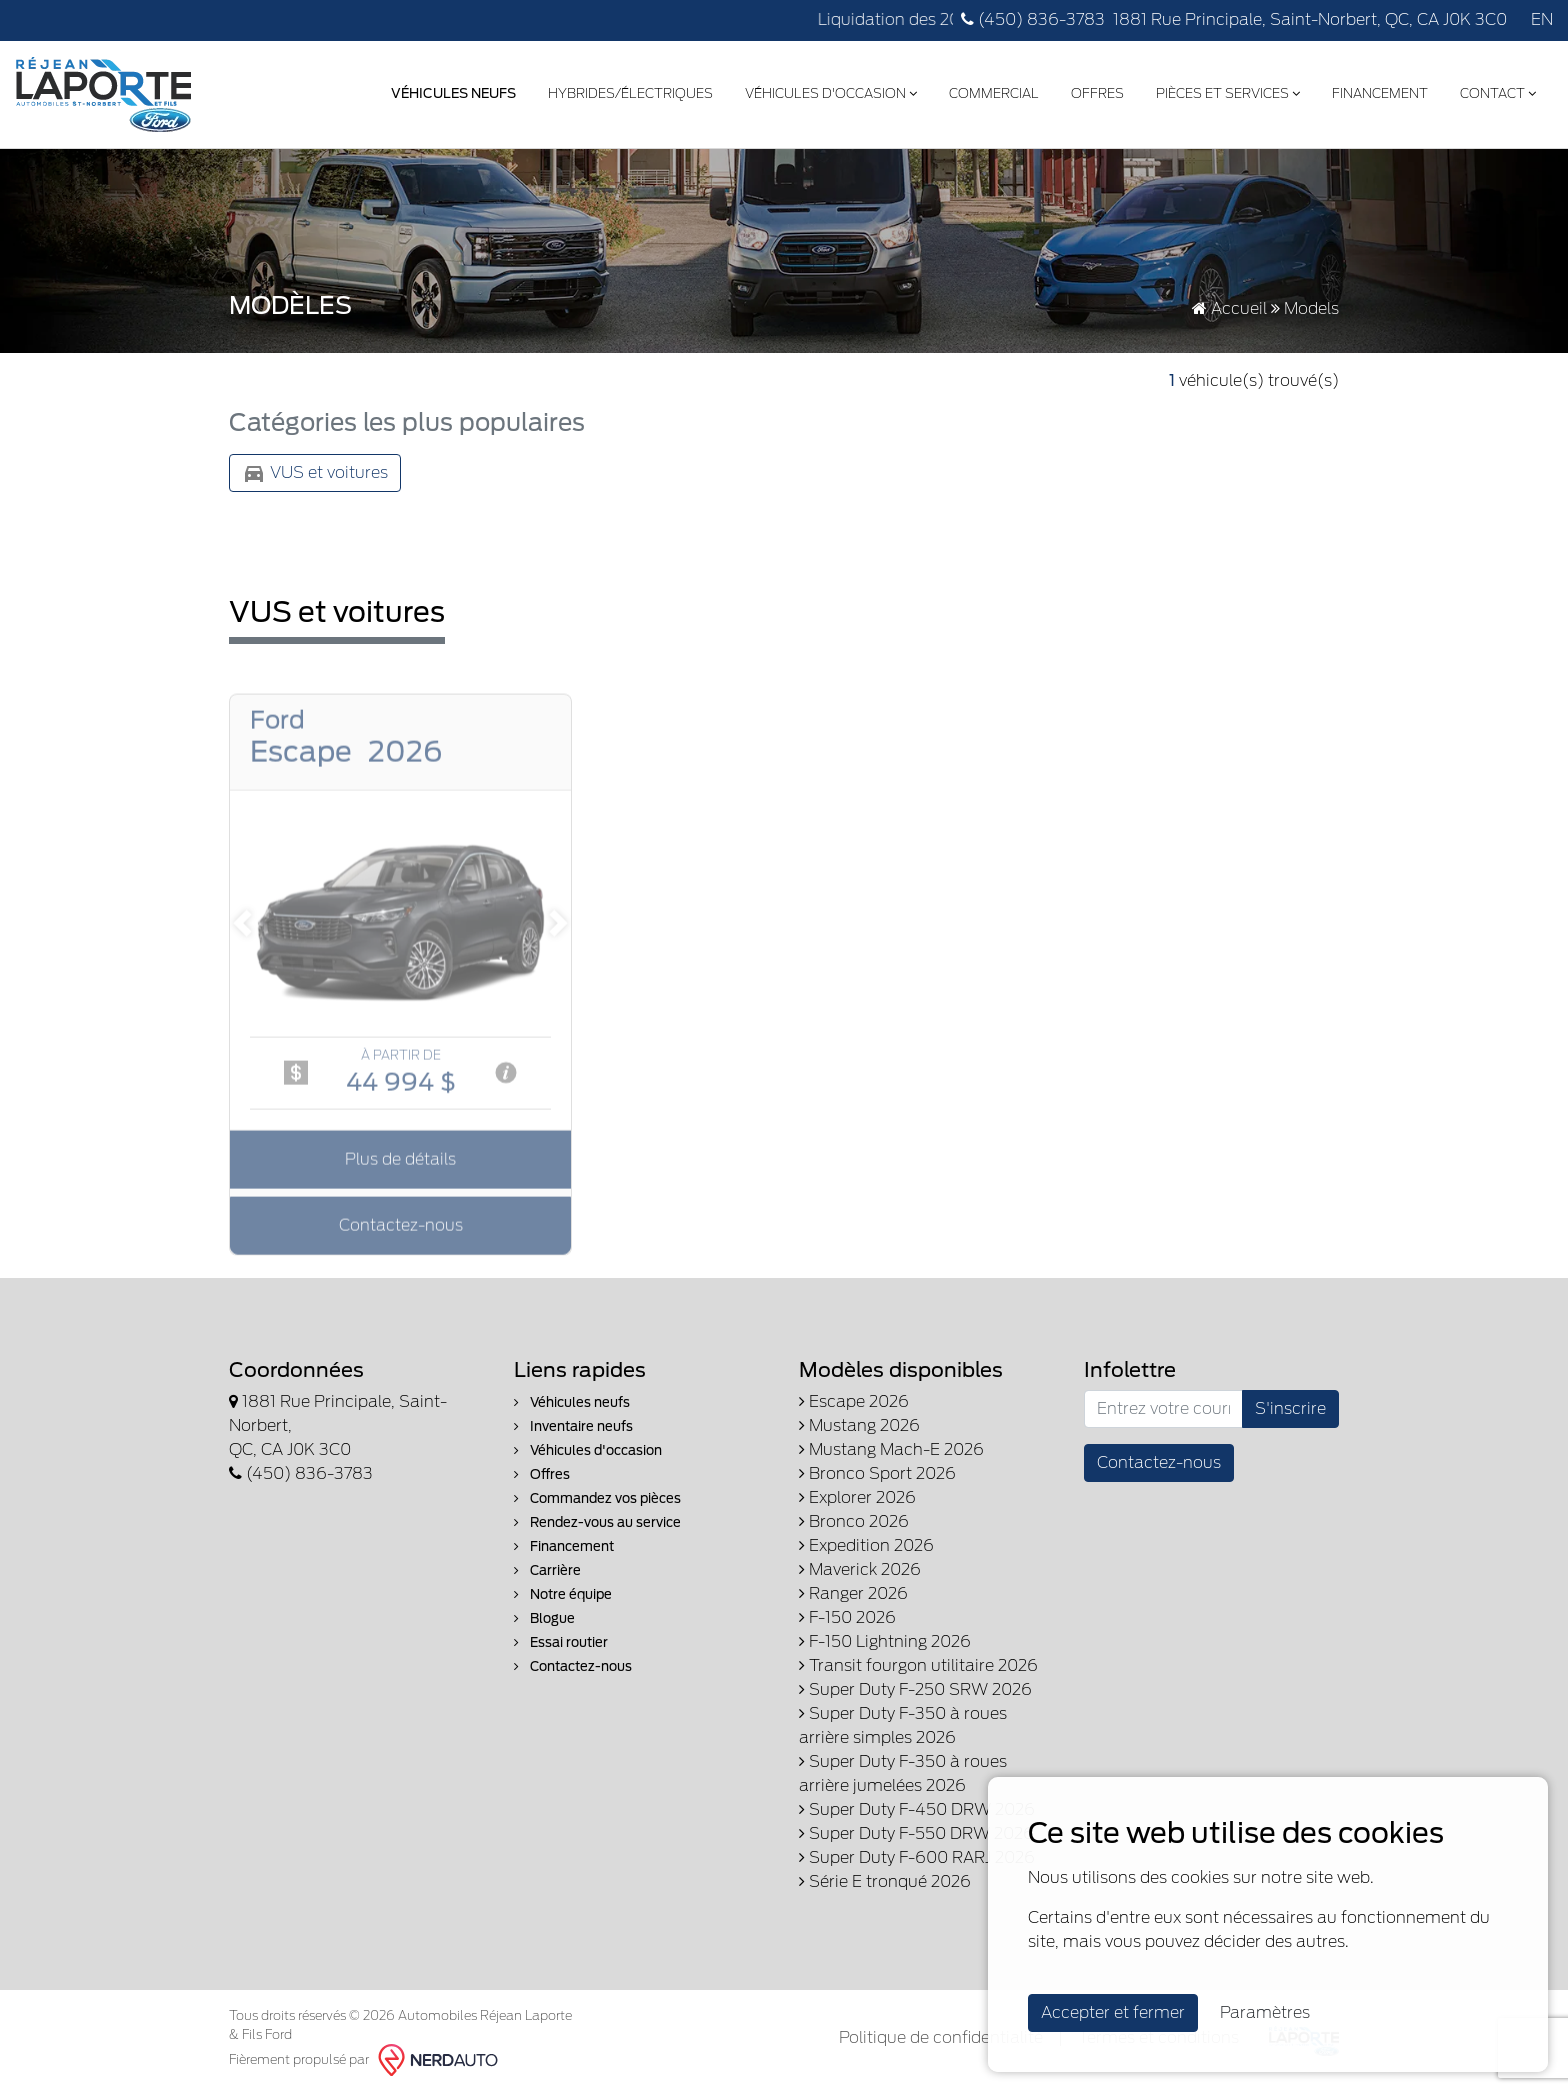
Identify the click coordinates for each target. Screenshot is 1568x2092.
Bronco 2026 (854, 1521)
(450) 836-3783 (1033, 19)
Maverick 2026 (860, 1569)
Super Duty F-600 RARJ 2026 (917, 1857)
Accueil (1229, 308)
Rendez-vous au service (597, 1522)
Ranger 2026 (853, 1593)
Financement (1380, 93)
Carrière (547, 1570)
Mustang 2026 (859, 1425)
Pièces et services (1228, 93)
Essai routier (561, 1642)
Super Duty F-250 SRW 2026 (915, 1689)
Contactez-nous (573, 1666)
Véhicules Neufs (453, 93)
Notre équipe (563, 1594)
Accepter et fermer (1113, 2012)
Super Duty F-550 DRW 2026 (916, 1833)
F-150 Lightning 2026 (885, 1641)
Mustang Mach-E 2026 (891, 1449)
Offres (1097, 93)
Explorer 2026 (857, 1497)
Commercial (994, 93)
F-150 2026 (847, 1617)
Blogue (544, 1618)
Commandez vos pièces (597, 1498)
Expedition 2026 (866, 1545)
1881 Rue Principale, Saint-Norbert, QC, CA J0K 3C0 (1310, 19)
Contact (1498, 93)
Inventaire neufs (573, 1426)
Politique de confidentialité (941, 2037)
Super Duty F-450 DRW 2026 (917, 1809)
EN (1542, 19)
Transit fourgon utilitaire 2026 (918, 1665)
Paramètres (1265, 2012)
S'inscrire (1290, 1408)
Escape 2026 (854, 1401)
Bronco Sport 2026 (877, 1473)
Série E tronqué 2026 (885, 1881)
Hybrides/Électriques (630, 93)
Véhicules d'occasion (831, 93)
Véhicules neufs (572, 1402)
